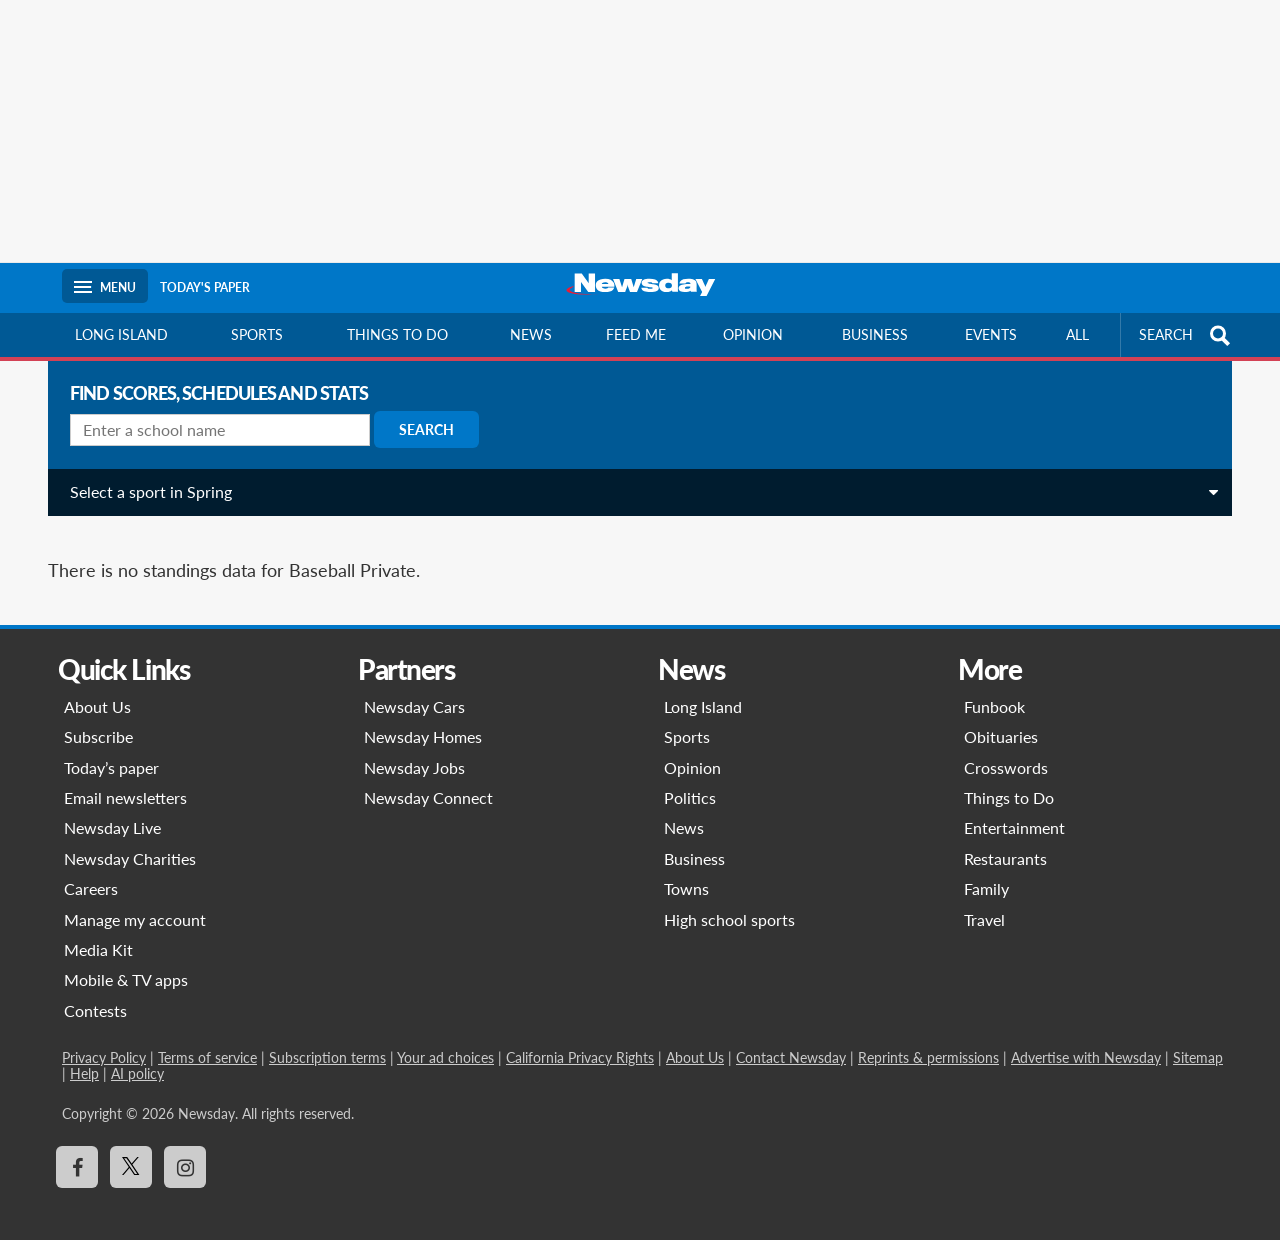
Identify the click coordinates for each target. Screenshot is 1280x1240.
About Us (97, 684)
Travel (984, 897)
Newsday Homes (423, 714)
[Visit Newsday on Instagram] (185, 1145)
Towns (686, 866)
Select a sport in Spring (143, 491)
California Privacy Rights (580, 1035)
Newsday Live (112, 805)
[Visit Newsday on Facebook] (77, 1145)
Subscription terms (327, 1035)
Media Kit (98, 927)
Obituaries (1001, 714)
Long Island (121, 334)
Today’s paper (111, 745)
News (531, 334)
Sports (257, 334)
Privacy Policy (104, 1035)
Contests (95, 988)
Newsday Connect (428, 775)
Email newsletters (125, 775)
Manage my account (135, 897)
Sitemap (1198, 1035)
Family (986, 866)
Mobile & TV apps (126, 957)
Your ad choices (445, 1035)
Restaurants (1005, 836)
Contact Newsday (791, 1035)
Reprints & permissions (928, 1035)
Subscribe (98, 714)
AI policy (137, 1051)
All (1077, 334)
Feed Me (636, 334)
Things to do (397, 334)
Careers (91, 866)
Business (875, 334)
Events (991, 334)
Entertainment (1014, 805)
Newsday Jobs (414, 745)
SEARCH (1187, 335)
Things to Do (1009, 775)
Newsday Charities (130, 836)
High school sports (729, 897)
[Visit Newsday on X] (131, 1145)
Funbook (994, 684)
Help (84, 1051)
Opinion (753, 334)
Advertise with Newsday (1086, 1035)
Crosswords (1006, 745)
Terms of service (207, 1035)
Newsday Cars (414, 684)
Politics (690, 775)
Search (418, 429)
